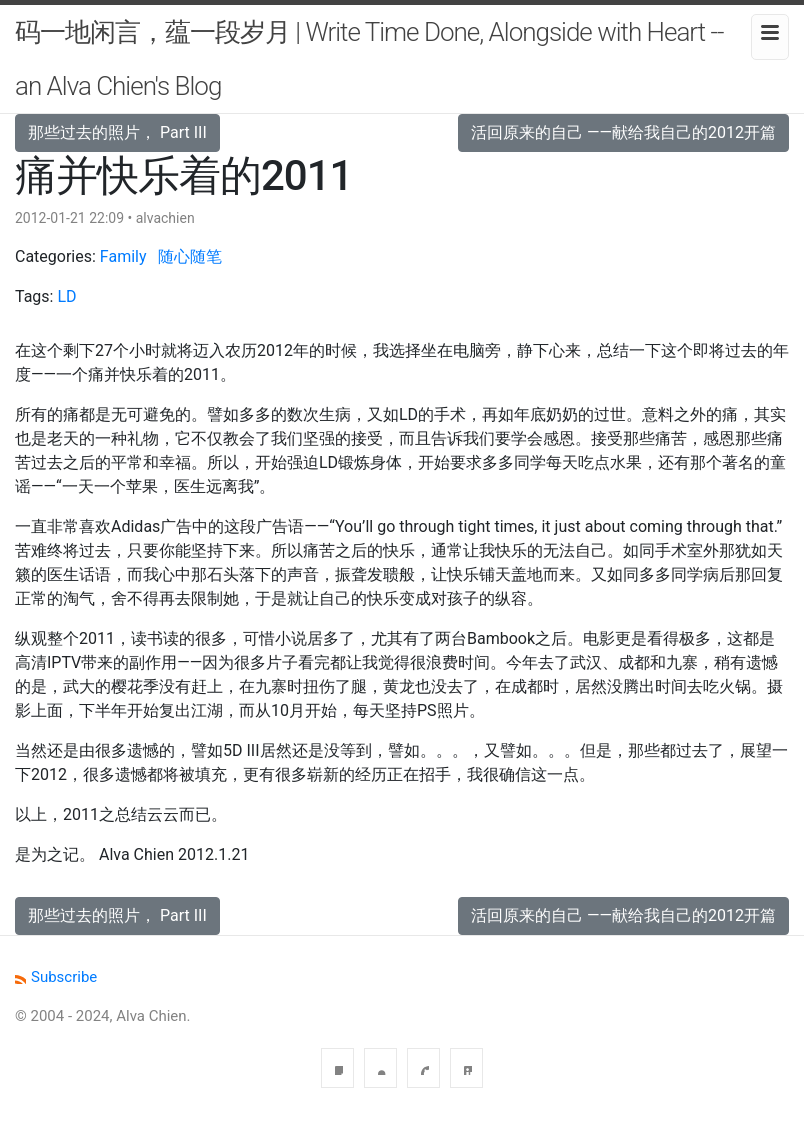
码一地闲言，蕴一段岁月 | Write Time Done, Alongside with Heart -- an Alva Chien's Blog (369, 59)
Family (123, 256)
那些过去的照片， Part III (117, 132)
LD (66, 296)
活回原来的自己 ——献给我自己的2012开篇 (623, 132)
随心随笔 (190, 256)
